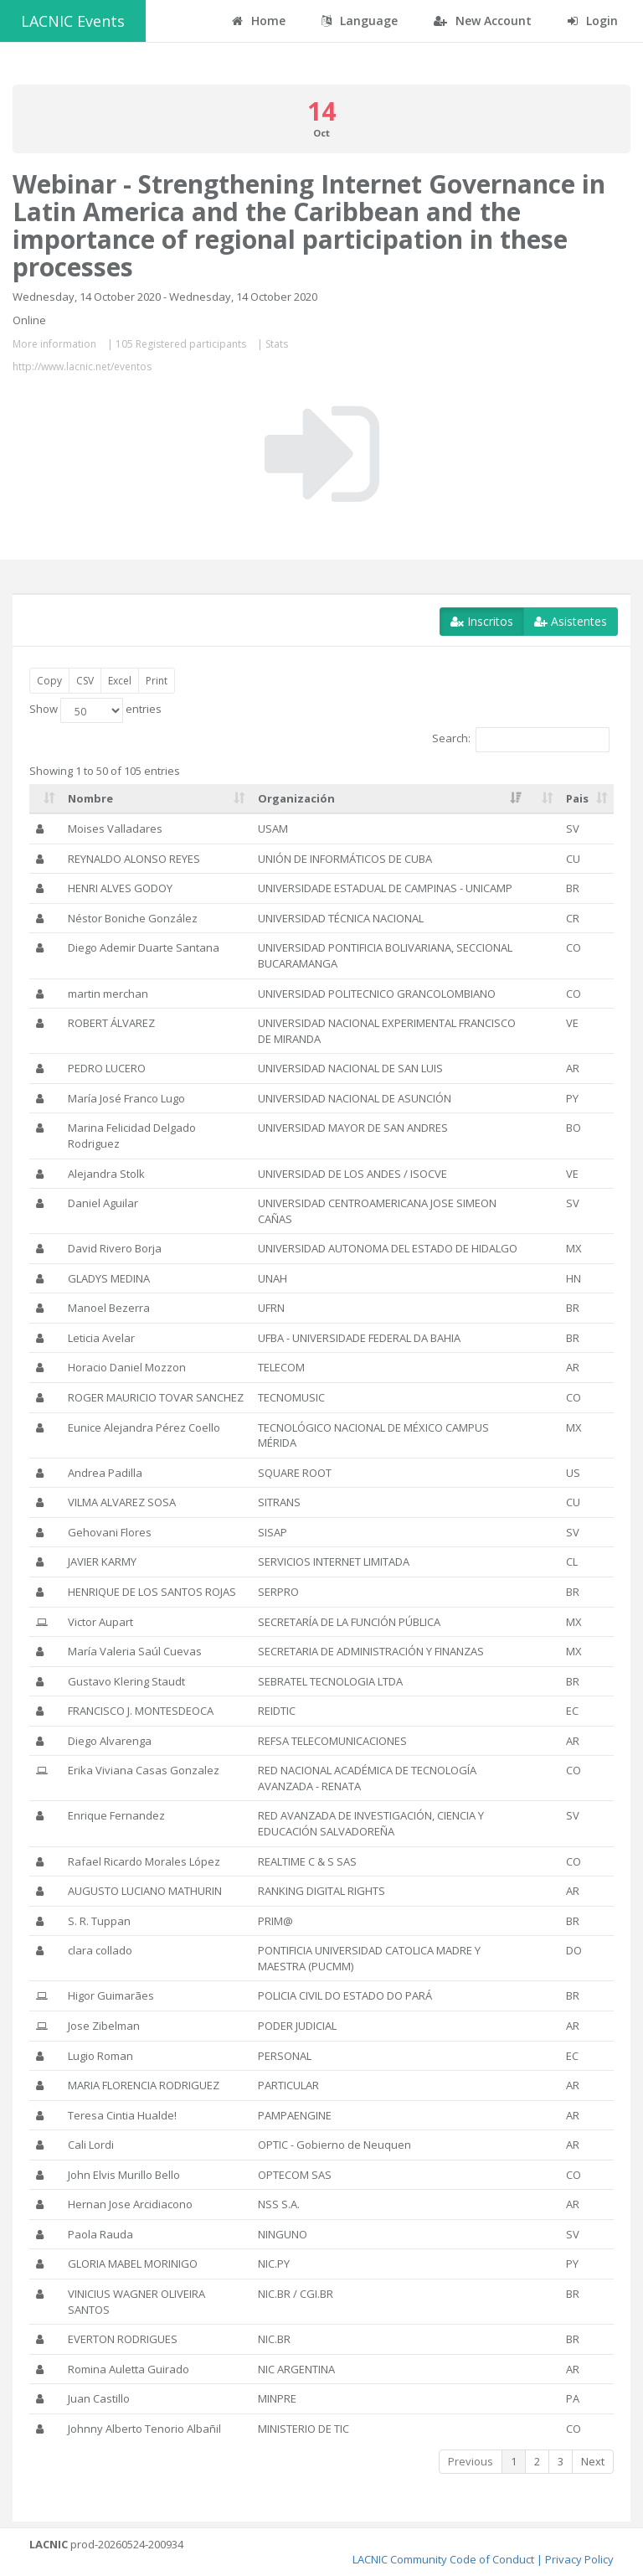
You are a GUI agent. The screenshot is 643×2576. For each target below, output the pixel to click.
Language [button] (360, 20)
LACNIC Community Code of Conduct (443, 2559)
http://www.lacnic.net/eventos (82, 366)
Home (258, 20)
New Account (483, 20)
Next (592, 2461)
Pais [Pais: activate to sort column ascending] (577, 798)
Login (593, 20)
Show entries (95, 710)
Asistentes (570, 621)
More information (54, 344)
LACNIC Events (73, 21)
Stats (276, 344)
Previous (470, 2461)
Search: (521, 739)
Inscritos (481, 621)
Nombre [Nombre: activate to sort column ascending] (90, 798)
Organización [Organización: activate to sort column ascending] (296, 798)
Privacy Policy (579, 2559)
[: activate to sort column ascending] (45, 799)
